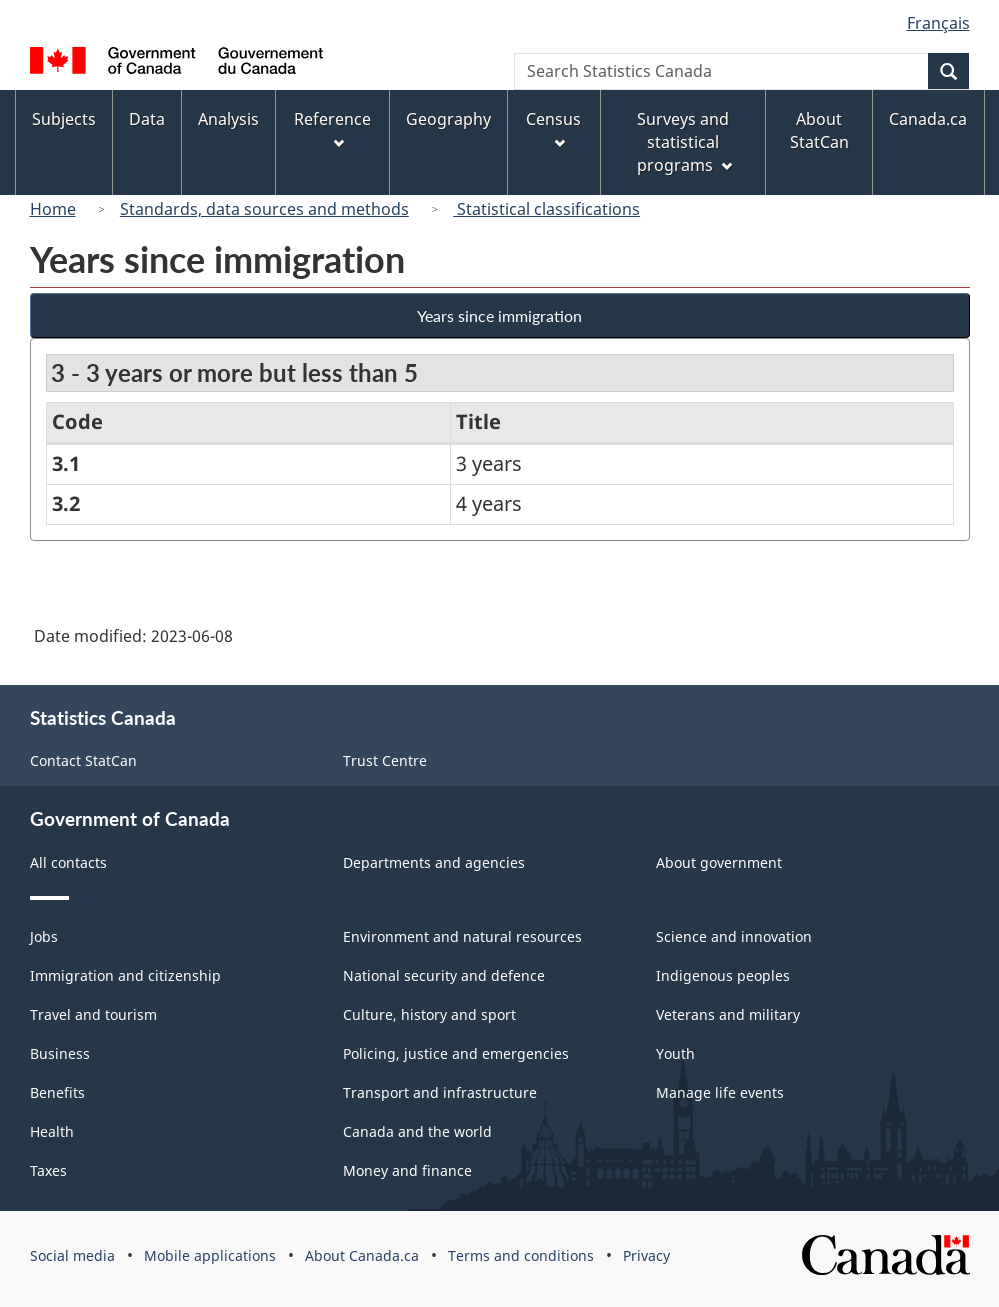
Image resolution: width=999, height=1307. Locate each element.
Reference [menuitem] (332, 128)
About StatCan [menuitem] (819, 130)
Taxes (48, 1170)
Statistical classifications (546, 209)
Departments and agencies (434, 862)
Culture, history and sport (429, 1014)
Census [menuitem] (553, 128)
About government (719, 862)
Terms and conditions (521, 1255)
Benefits (57, 1092)
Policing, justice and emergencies (456, 1053)
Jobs (44, 936)
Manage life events (720, 1092)
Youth (675, 1053)
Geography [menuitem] (448, 119)
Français (938, 23)
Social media (72, 1255)
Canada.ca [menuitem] (928, 119)
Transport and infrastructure (440, 1092)
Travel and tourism (93, 1014)
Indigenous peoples (723, 975)
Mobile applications (210, 1255)
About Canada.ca (362, 1255)
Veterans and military (728, 1014)
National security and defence (444, 975)
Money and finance (407, 1170)
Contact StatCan (83, 760)
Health (52, 1131)
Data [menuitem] (147, 119)
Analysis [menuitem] (228, 119)
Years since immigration (499, 315)
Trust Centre (385, 760)
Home (53, 209)
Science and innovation (734, 936)
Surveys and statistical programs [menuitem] (684, 142)
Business (60, 1053)
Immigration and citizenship (125, 975)
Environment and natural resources (462, 936)
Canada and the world (417, 1131)
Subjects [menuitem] (64, 119)
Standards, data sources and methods (264, 209)
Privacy (646, 1255)
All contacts (68, 862)
